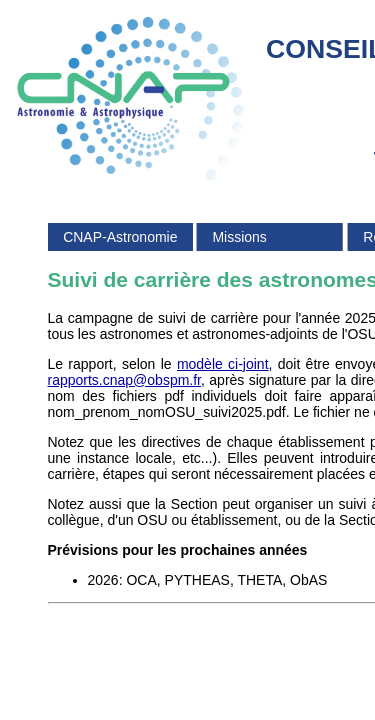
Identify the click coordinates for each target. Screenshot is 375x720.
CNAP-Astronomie (120, 237)
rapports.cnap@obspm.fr (125, 380)
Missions (239, 237)
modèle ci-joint (223, 364)
